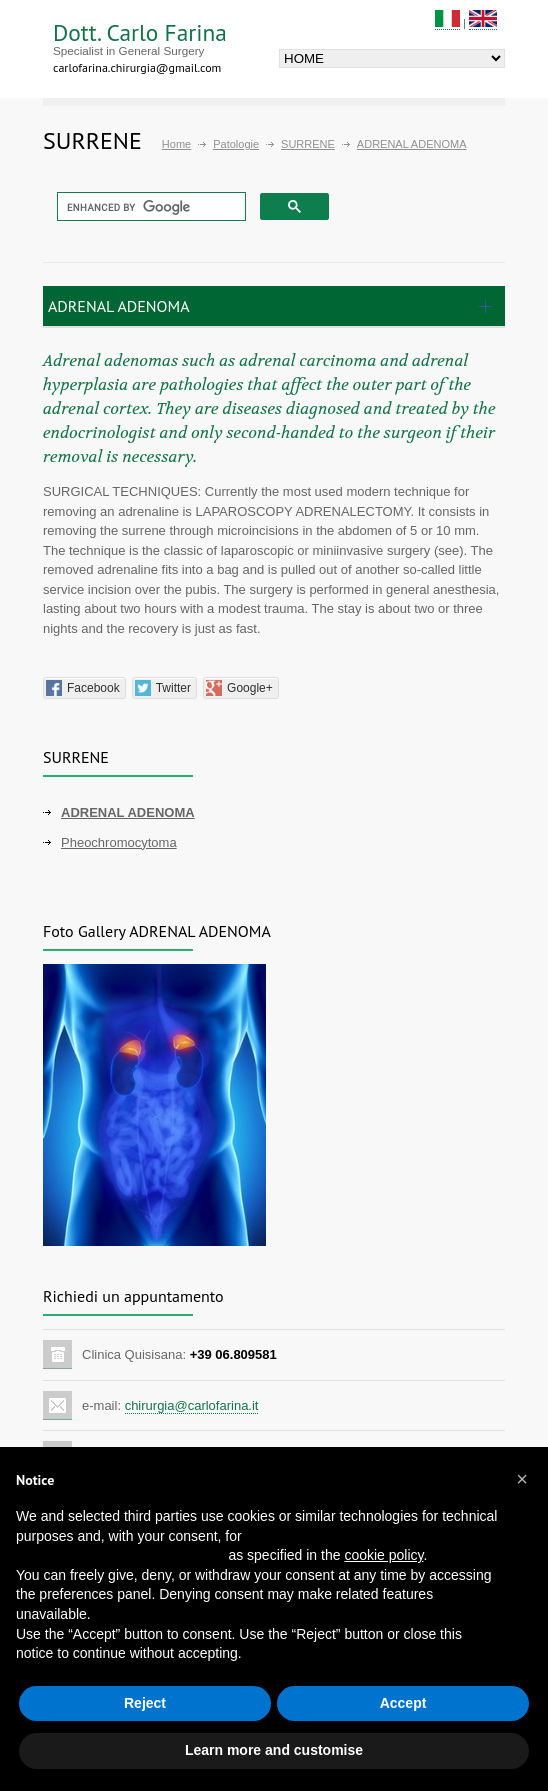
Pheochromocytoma (119, 842)
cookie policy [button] (383, 1555)
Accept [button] (403, 1703)
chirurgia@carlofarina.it (192, 1405)
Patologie (236, 144)
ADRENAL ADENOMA (128, 812)
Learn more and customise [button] (274, 1750)
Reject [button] (145, 1703)
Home (176, 144)
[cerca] (149, 207)
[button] (522, 1479)
